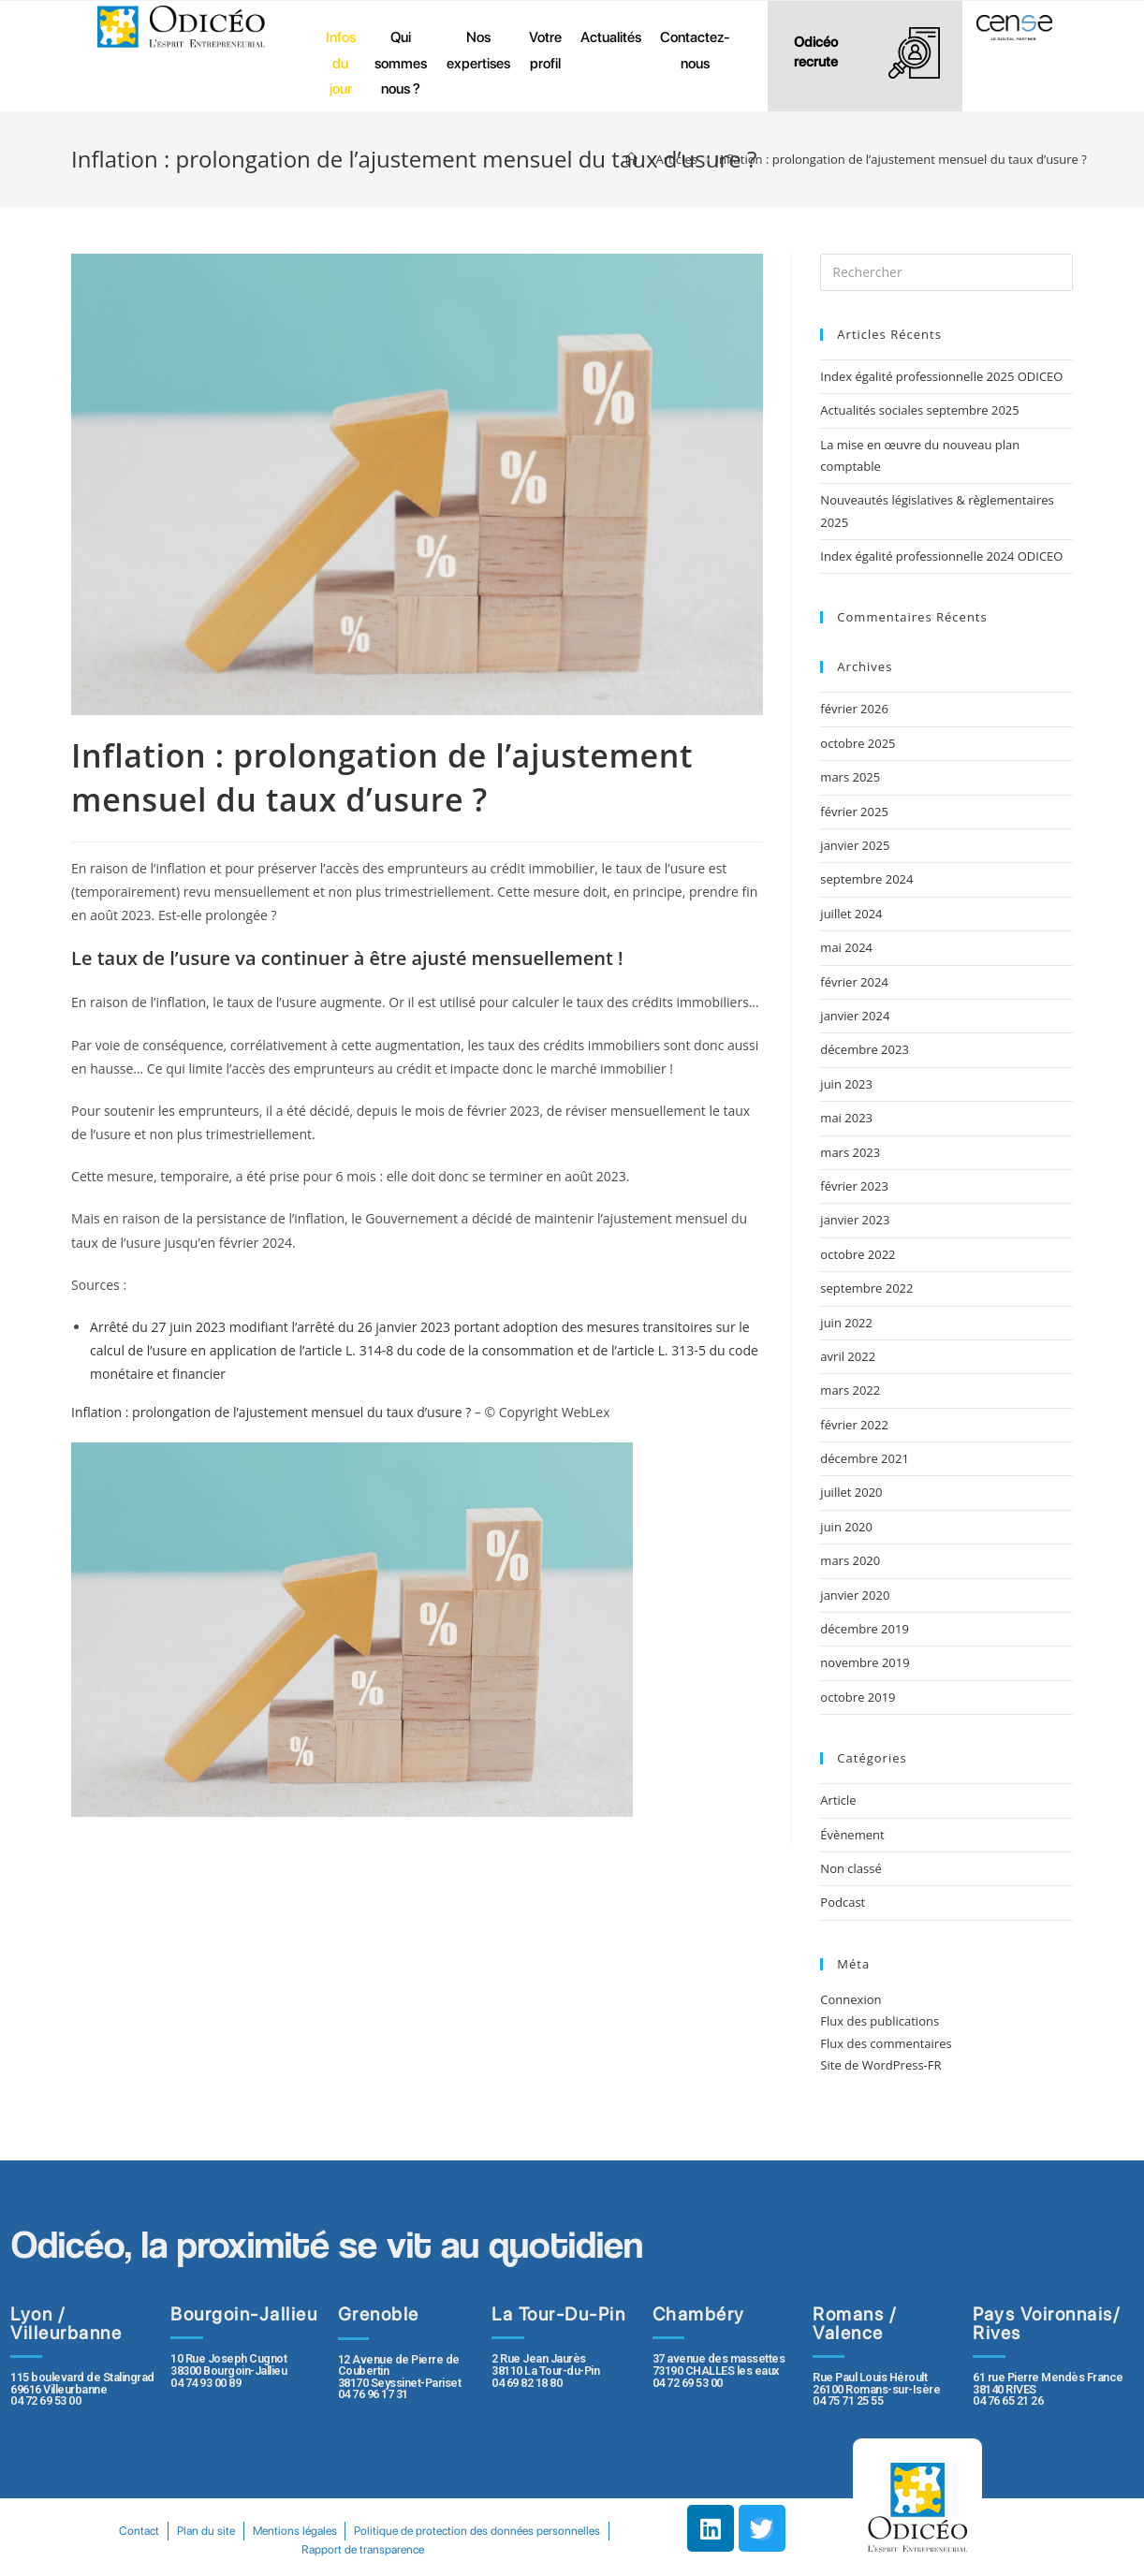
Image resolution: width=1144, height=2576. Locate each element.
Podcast (842, 1902)
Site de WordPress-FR (880, 2064)
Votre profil (545, 50)
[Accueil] (631, 159)
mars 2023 (850, 1152)
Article (838, 1800)
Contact (264, 2531)
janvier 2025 (854, 845)
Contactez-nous (695, 50)
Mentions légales (433, 2531)
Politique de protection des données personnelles (289, 2549)
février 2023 (853, 1186)
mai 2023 (846, 1117)
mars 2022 (850, 1390)
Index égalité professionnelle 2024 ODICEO (941, 556)
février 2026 (853, 708)
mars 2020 (850, 1560)
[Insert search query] (946, 272)
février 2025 (853, 811)
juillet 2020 (851, 1492)
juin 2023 (846, 1084)
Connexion (850, 1999)
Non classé (850, 1868)
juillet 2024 (851, 913)
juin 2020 (846, 1526)
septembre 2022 (866, 1288)
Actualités (610, 37)
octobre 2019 (857, 1697)
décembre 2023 (864, 1049)
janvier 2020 (854, 1595)
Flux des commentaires (885, 2043)
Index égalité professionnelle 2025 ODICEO (941, 376)
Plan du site (338, 2531)
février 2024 (853, 981)
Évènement (852, 1834)
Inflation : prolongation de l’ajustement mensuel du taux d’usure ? (271, 1412)
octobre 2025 (857, 743)
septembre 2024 (866, 879)
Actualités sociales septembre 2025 (922, 410)
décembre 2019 (864, 1628)
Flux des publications (879, 2020)
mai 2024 (846, 947)
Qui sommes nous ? (400, 62)
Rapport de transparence (497, 2549)
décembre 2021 (864, 1458)
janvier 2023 (854, 1219)
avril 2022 (847, 1356)
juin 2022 (846, 1322)
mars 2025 (850, 776)
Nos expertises (478, 50)
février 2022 (853, 1424)
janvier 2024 (854, 1015)
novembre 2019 (864, 1662)
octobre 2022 (857, 1254)
